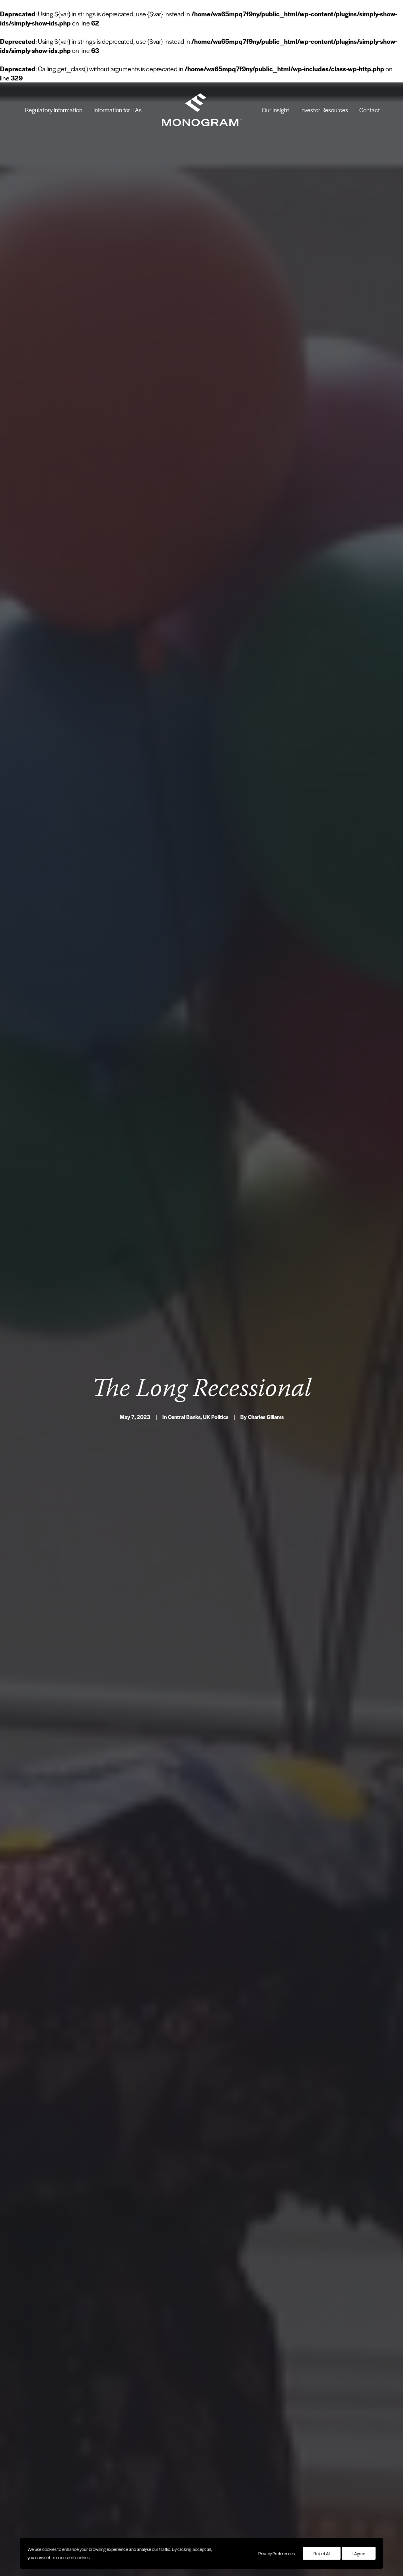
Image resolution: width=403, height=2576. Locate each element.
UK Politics (215, 1319)
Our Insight (275, 110)
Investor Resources (324, 110)
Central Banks (184, 1319)
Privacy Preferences (276, 2553)
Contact (369, 110)
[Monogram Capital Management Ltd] (202, 109)
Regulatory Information (53, 110)
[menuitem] (53, 109)
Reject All (321, 2553)
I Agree (358, 2553)
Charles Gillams (266, 1319)
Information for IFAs (117, 110)
